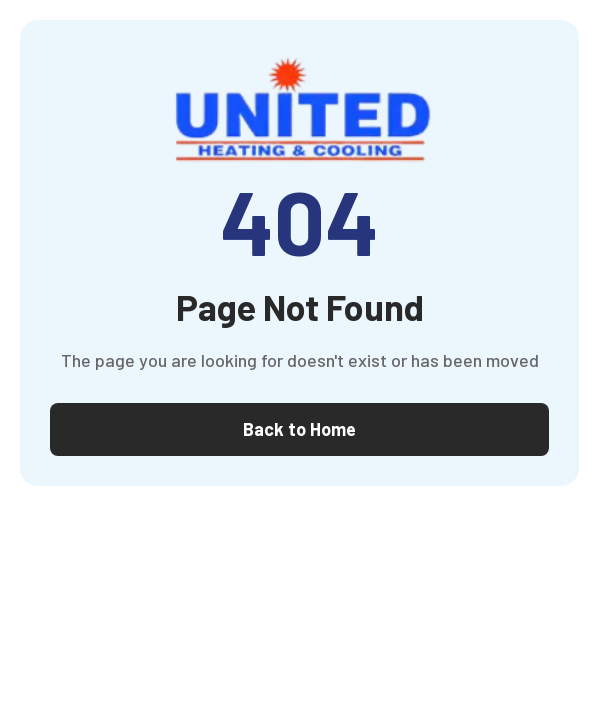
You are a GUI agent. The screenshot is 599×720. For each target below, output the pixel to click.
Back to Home (299, 429)
